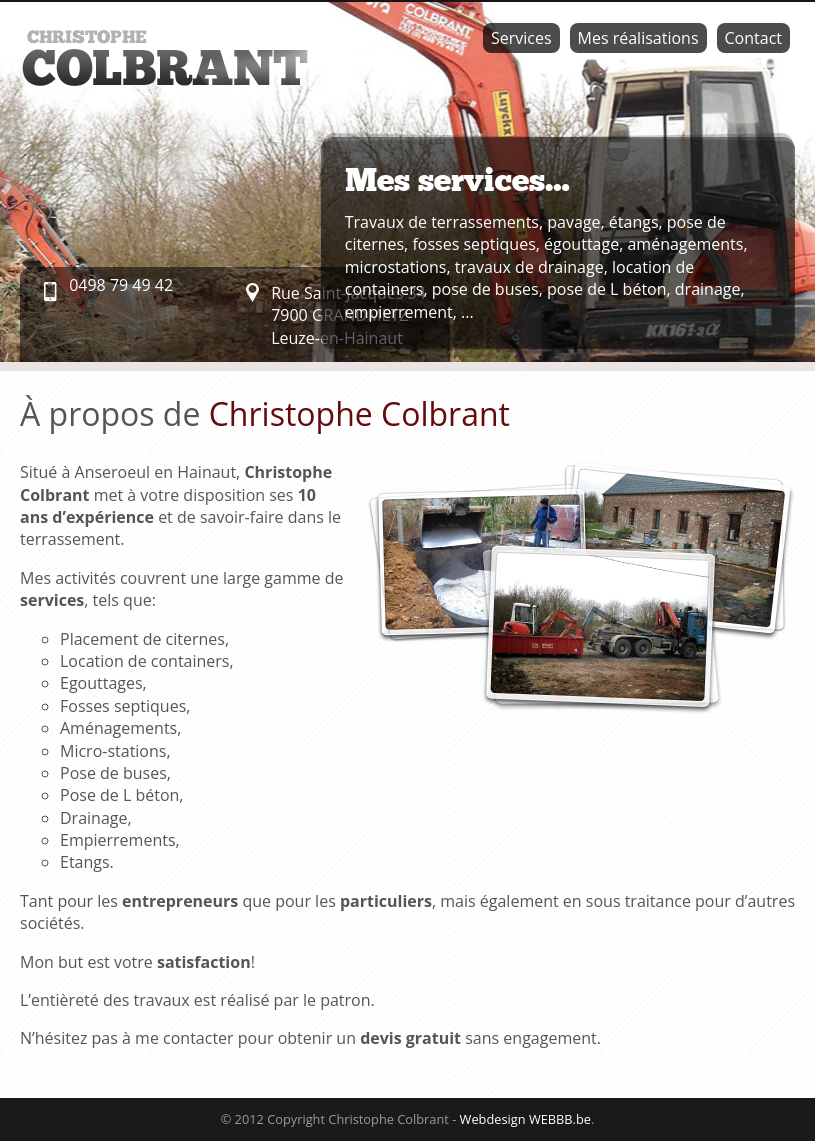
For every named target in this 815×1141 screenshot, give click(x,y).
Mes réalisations (638, 38)
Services (521, 38)
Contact (753, 38)
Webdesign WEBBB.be (525, 1119)
